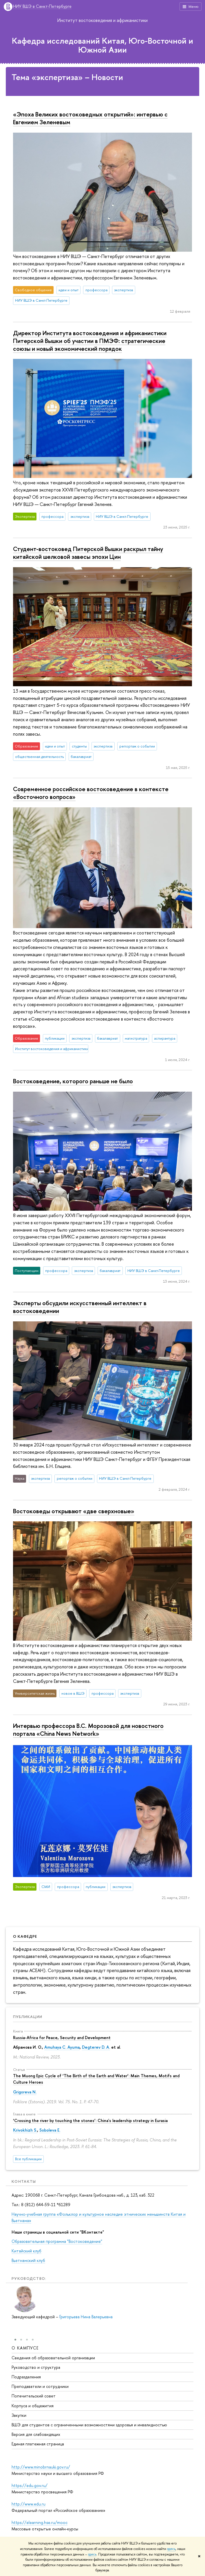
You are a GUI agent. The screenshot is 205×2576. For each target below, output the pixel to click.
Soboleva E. (49, 2130)
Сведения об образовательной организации (53, 2357)
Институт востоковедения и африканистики (102, 20)
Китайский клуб (26, 2251)
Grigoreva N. (24, 2092)
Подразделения (26, 2377)
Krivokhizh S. (25, 2130)
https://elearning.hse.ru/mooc (39, 2522)
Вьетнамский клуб (28, 2260)
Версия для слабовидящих (36, 2434)
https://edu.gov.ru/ (29, 2485)
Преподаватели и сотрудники (40, 2386)
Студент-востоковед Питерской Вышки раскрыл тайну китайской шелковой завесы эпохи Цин (88, 553)
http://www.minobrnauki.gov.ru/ (41, 2467)
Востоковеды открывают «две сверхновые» (73, 1511)
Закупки (19, 2415)
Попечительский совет (34, 2396)
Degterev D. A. (96, 2047)
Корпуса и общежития (33, 2405)
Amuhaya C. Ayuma (62, 2047)
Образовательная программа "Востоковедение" (57, 2241)
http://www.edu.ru (28, 2504)
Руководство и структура (36, 2367)
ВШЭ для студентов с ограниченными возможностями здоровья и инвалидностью (89, 2424)
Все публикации (28, 2158)
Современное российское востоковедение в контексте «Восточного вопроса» (91, 793)
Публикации (27, 2016)
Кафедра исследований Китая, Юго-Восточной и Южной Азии (102, 45)
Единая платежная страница (38, 2444)
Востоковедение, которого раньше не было (73, 1081)
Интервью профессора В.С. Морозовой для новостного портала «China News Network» (88, 1729)
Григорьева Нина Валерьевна (86, 2316)
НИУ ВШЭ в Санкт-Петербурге (42, 6)
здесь (171, 2549)
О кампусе (25, 2348)
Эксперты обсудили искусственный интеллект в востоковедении (80, 1307)
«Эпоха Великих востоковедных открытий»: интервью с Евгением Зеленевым (90, 118)
